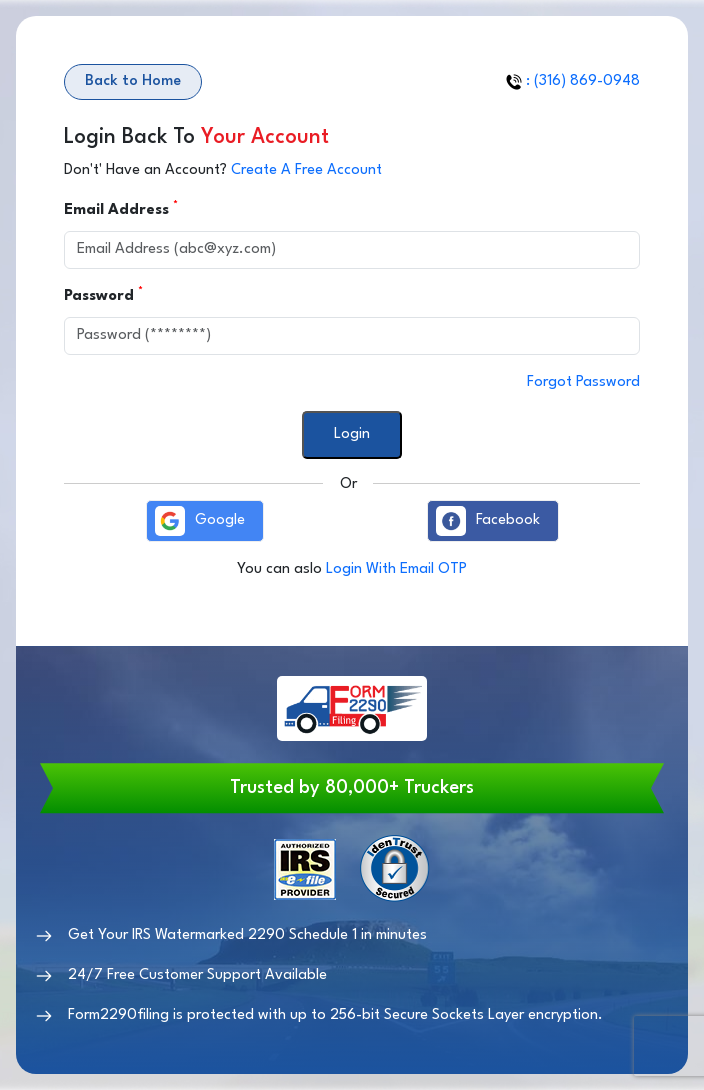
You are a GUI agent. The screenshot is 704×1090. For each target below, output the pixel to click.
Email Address (119, 209)
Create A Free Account (306, 170)
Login (352, 434)
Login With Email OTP (396, 569)
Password (101, 295)
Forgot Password (583, 382)
